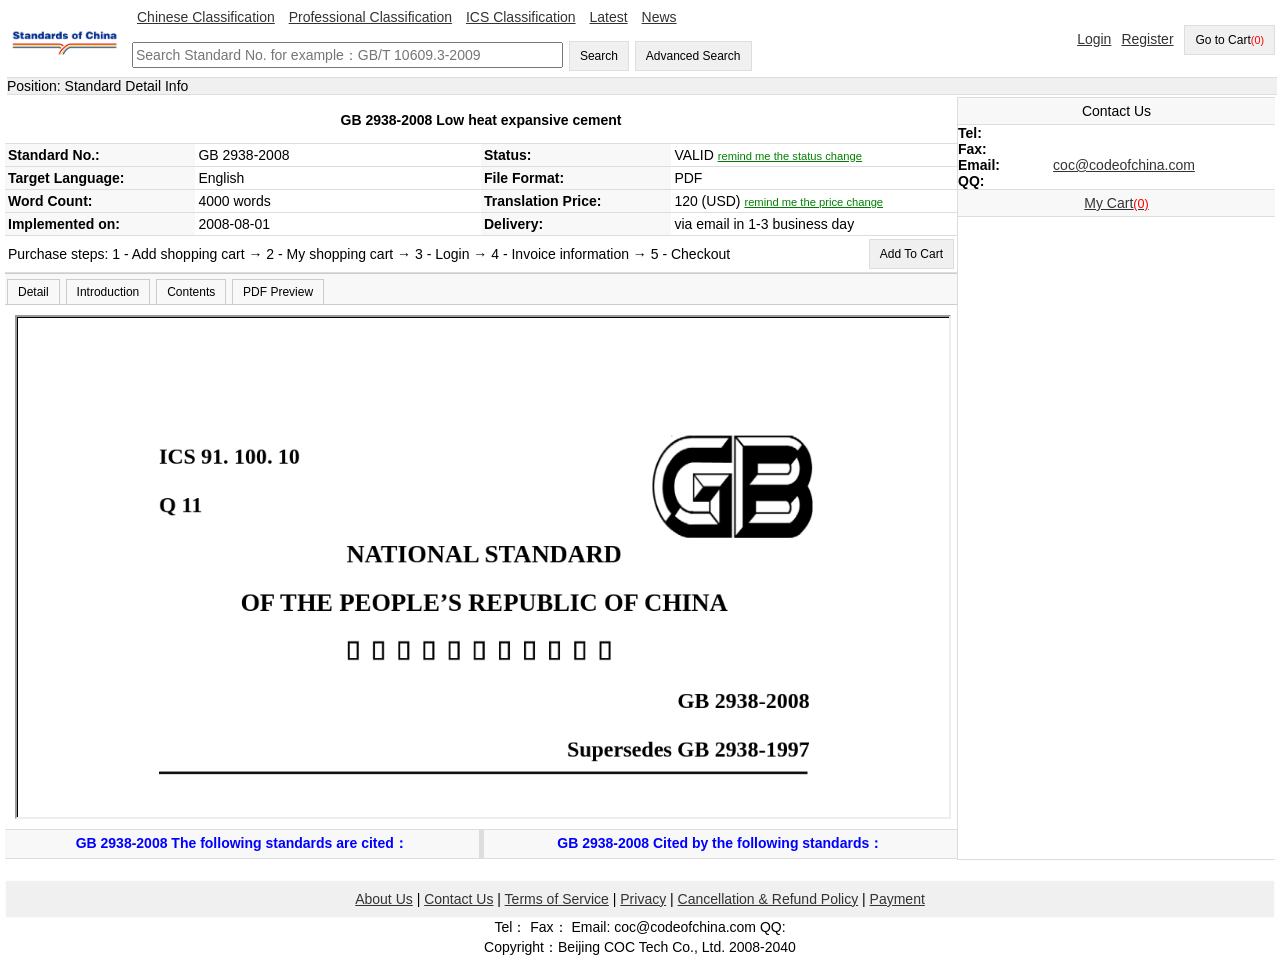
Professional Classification (370, 17)
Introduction (108, 292)
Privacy (643, 899)
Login (1094, 39)
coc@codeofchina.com (1124, 165)
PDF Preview (278, 292)
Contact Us (458, 899)
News (659, 17)
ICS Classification (521, 17)
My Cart (1116, 203)
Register (1147, 39)
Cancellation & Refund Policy (768, 899)
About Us (384, 899)
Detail (33, 292)
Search (599, 56)
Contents (191, 292)
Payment (897, 899)
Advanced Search (693, 56)
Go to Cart (1229, 40)
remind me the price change (813, 202)
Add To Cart (911, 254)
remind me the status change (790, 156)
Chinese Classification (206, 17)
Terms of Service (557, 899)
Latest (609, 17)
